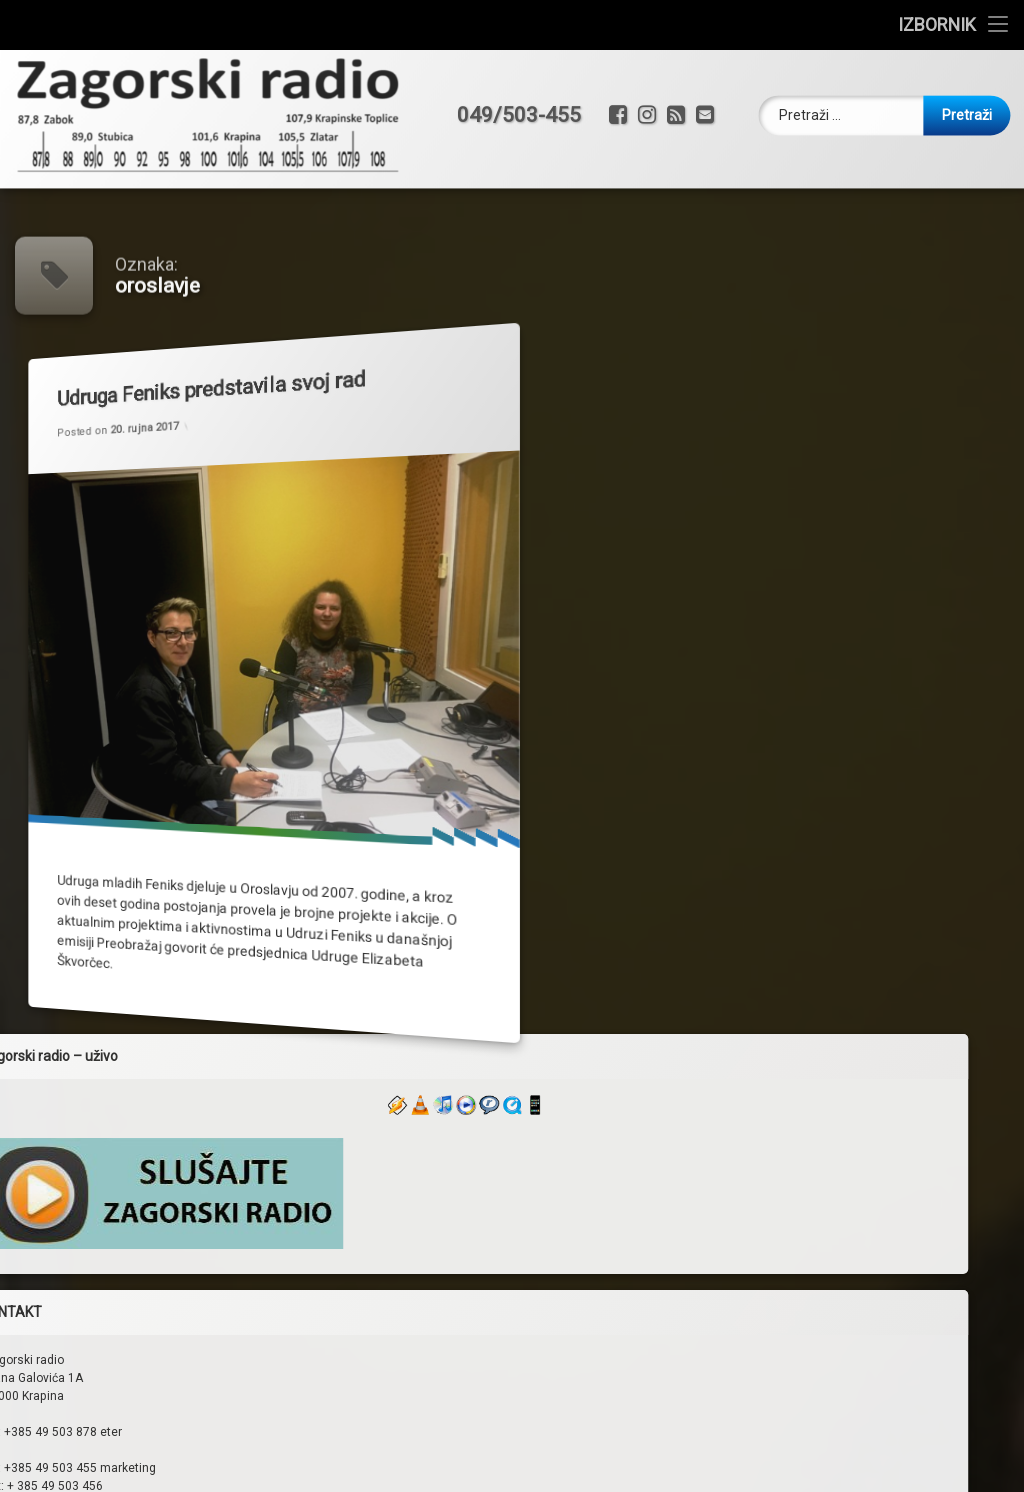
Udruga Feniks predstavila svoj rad (198, 380)
